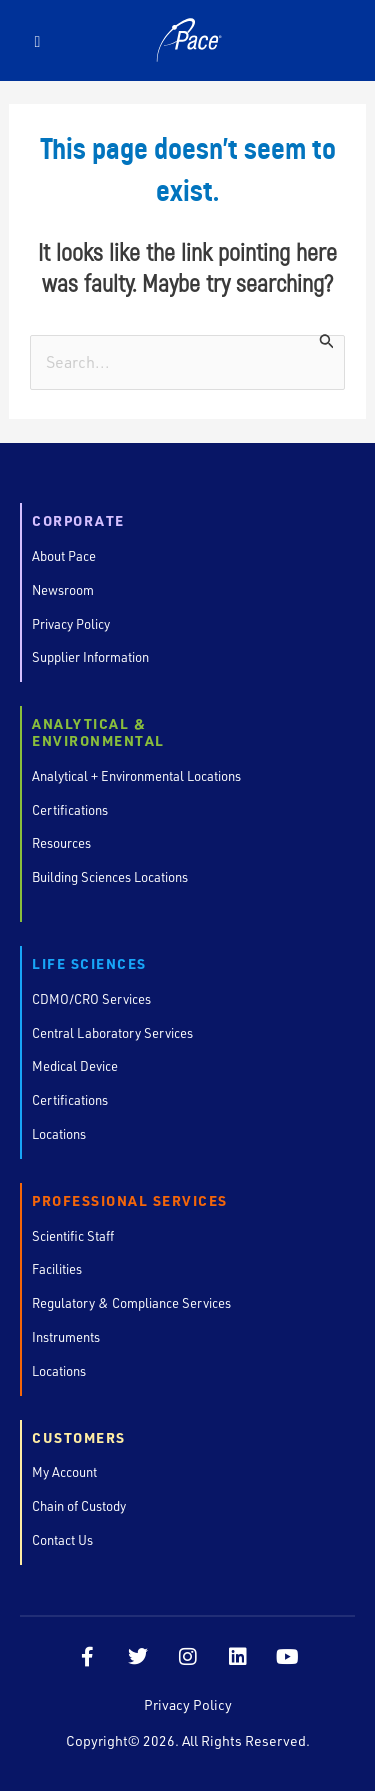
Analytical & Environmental (98, 733)
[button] (37, 41)
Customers (79, 1438)
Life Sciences (89, 964)
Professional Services (130, 1201)
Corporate (78, 521)
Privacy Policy (188, 1705)
